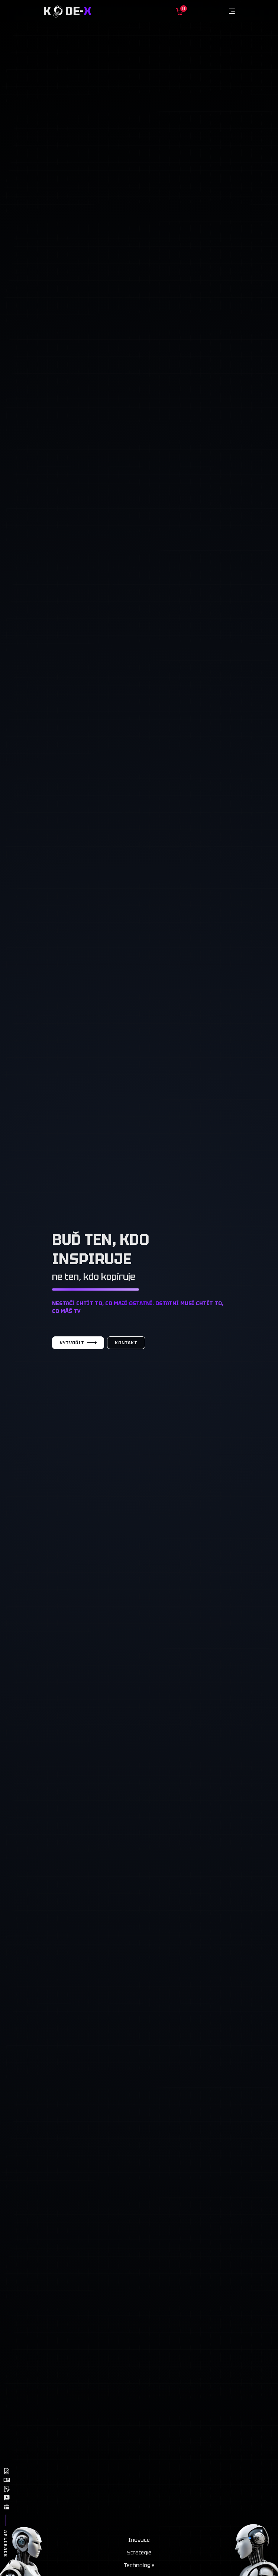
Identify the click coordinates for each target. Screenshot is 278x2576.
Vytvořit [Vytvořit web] (78, 1342)
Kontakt (126, 1342)
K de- (67, 11)
